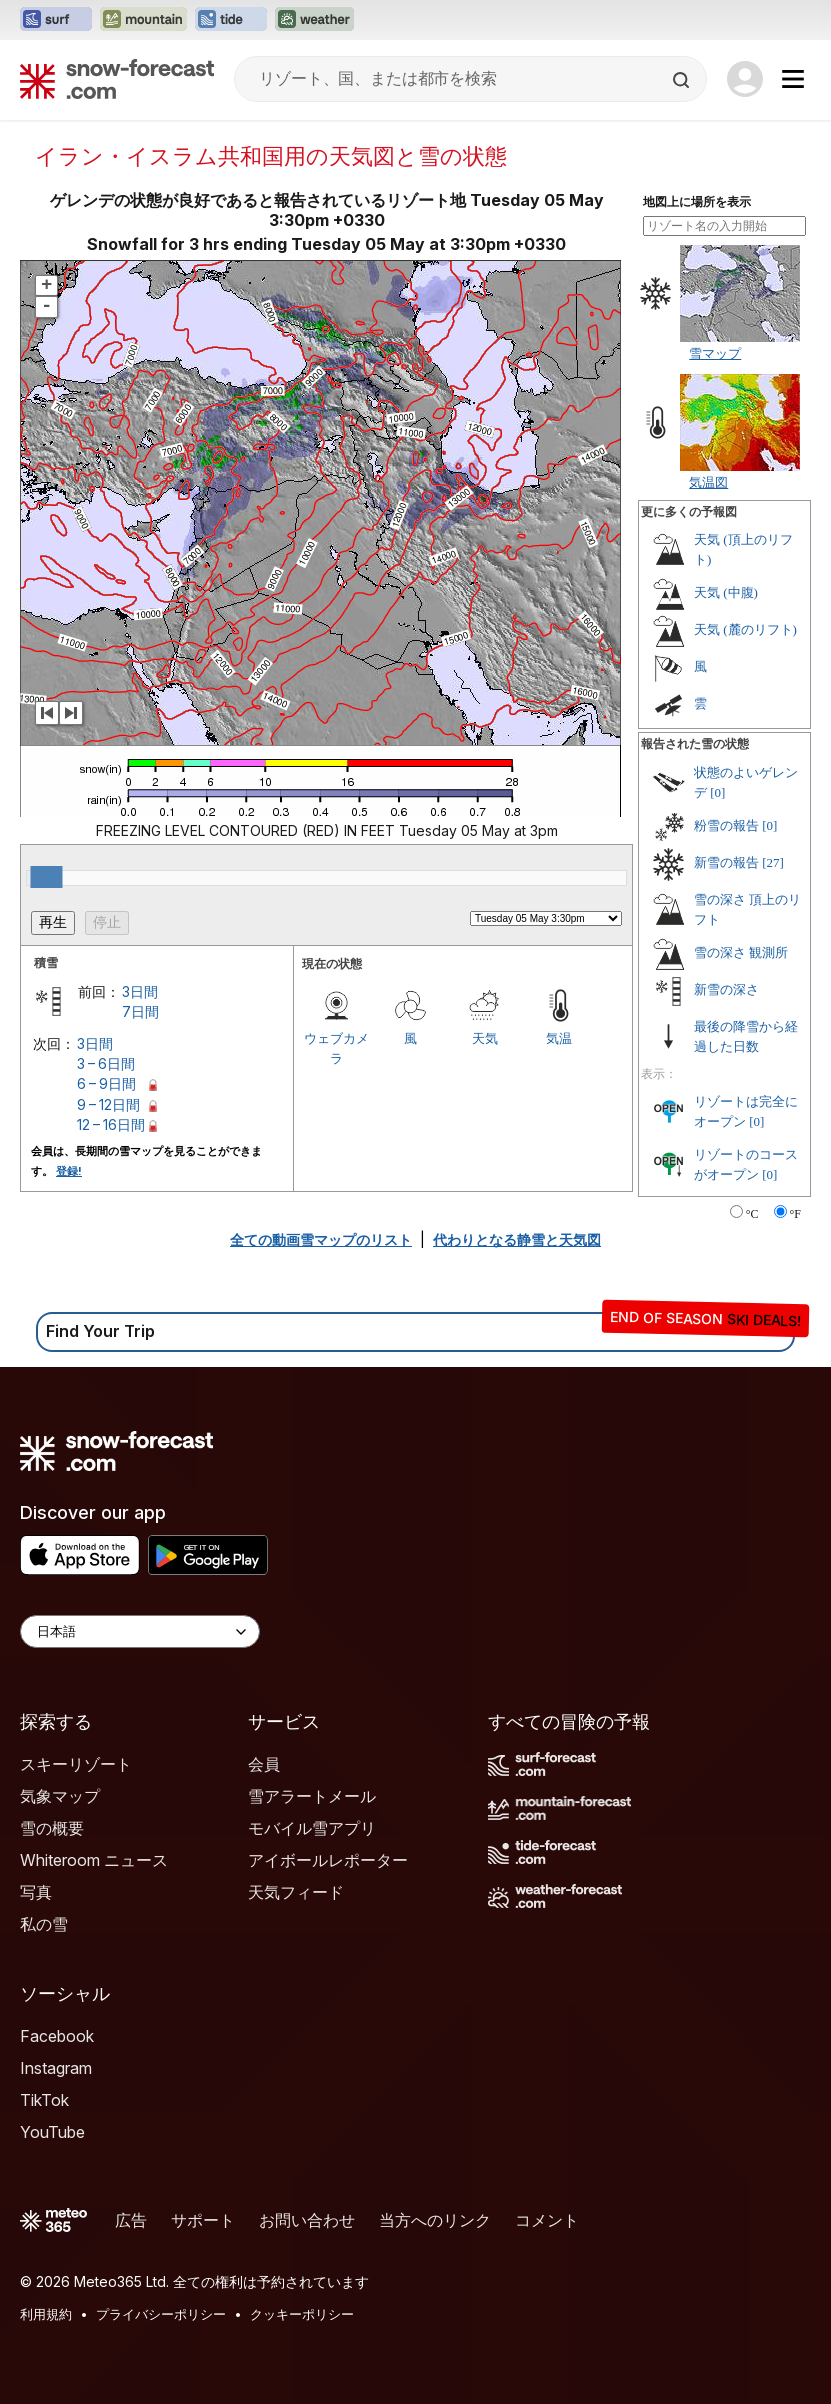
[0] (717, 792)
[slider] (46, 877)
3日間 (140, 991)
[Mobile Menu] (793, 79)
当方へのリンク (435, 2220)
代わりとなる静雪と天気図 (517, 1239)
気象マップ (60, 1796)
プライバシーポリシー (161, 2314)
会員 (264, 1764)
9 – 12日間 (108, 1104)
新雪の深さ (726, 989)
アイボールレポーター (328, 1860)
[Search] (683, 80)
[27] (773, 862)
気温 (559, 1038)
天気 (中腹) (726, 592)
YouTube (52, 2132)
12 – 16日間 (111, 1124)
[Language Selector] (140, 1631)
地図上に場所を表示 (697, 202)
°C (752, 1214)
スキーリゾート (76, 1764)
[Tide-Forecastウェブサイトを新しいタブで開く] (231, 20)
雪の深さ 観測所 (741, 952)
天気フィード (296, 1892)
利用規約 (46, 2314)
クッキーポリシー (302, 2314)
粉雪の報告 (726, 825)
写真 (36, 1892)
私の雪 (44, 1924)
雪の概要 (52, 1828)
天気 (485, 1038)
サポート (203, 2220)
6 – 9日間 (106, 1083)
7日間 (140, 1011)
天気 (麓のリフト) (745, 629)
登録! (69, 1171)
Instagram (56, 2068)
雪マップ (715, 353)
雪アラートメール (312, 1796)
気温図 (708, 482)
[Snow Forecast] (117, 79)
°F (795, 1214)
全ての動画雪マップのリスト (321, 1239)
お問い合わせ (307, 2220)
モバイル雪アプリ (312, 1828)
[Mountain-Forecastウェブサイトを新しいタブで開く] (143, 20)
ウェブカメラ (336, 1048)
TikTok (44, 2100)
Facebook (57, 2036)
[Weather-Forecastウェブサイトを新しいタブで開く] (314, 20)
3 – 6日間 (106, 1063)
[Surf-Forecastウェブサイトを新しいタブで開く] (56, 20)
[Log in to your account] (745, 79)
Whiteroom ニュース (94, 1860)
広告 (131, 2220)
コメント (547, 2220)
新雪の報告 (726, 862)
